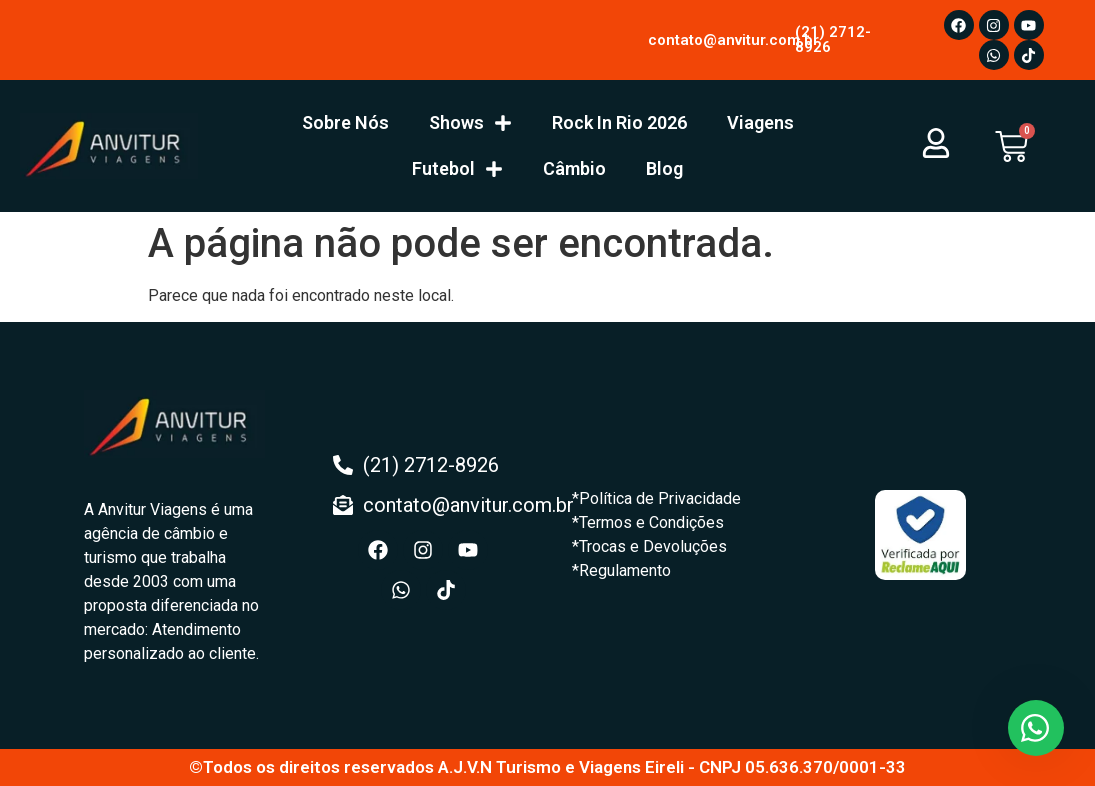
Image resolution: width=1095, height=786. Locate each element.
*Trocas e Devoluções (649, 546)
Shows (470, 123)
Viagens (760, 122)
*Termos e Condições (648, 522)
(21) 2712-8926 (833, 39)
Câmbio (574, 168)
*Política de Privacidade (656, 498)
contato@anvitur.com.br (733, 40)
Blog (664, 168)
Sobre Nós (345, 122)
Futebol (457, 169)
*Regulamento (621, 570)
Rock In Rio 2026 (619, 122)
